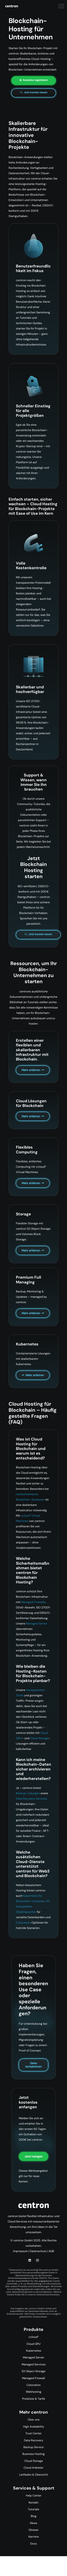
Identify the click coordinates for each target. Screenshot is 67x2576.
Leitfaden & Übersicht (33, 2474)
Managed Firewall (33, 2378)
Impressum (20, 2251)
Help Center (33, 2495)
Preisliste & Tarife (33, 2399)
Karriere (33, 2536)
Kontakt (33, 2502)
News (33, 2523)
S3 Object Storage (33, 2371)
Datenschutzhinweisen (47, 2294)
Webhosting (33, 2392)
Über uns (33, 2419)
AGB (51, 2251)
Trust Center (33, 2433)
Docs (33, 2543)
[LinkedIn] (29, 2260)
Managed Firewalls (33, 1602)
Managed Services (34, 2364)
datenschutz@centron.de (25, 2291)
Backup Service (33, 2447)
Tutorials (33, 2509)
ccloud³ (33, 2337)
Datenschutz (38, 2251)
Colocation (23, 1922)
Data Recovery (33, 2440)
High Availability (33, 2426)
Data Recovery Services (31, 1798)
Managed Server (36, 1623)
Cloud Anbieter (33, 2468)
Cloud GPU (33, 2344)
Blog (33, 2516)
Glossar (34, 2530)
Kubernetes (33, 2351)
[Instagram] (37, 2260)
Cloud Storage (39, 1738)
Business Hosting (33, 2454)
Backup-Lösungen (28, 1793)
